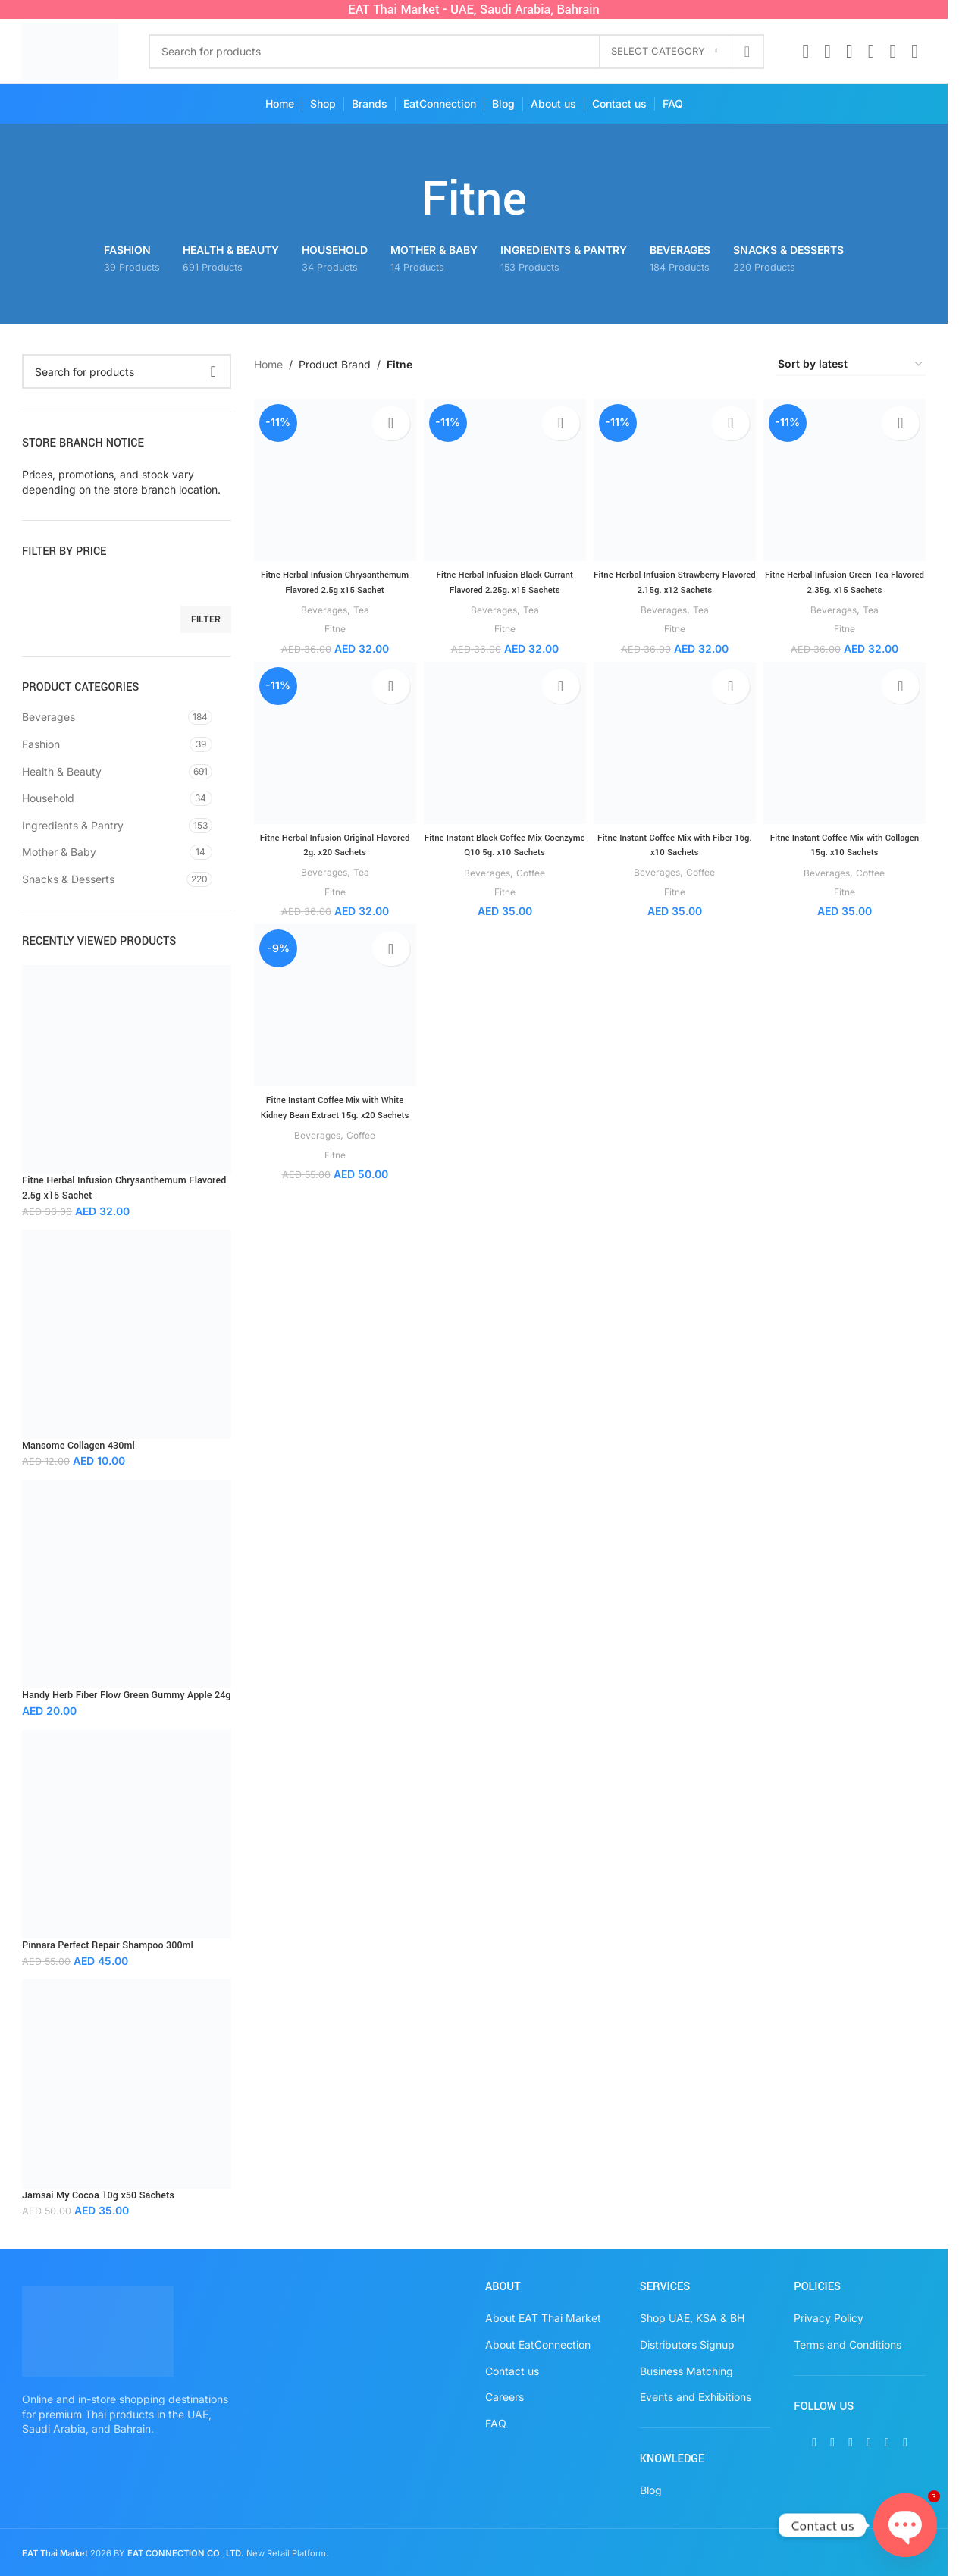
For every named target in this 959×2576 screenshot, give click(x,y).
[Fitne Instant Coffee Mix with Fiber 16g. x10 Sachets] (675, 756)
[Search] (457, 51)
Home (268, 364)
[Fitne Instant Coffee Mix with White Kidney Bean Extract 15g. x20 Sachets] (332, 1020)
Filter (206, 619)
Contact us (512, 2370)
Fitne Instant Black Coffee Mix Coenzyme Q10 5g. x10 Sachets (503, 855)
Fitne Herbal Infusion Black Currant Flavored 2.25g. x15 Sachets (503, 577)
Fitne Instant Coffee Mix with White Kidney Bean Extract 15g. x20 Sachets (331, 1127)
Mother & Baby (59, 851)
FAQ (495, 2423)
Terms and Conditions (847, 2344)
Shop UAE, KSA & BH (692, 2317)
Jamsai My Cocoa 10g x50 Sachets (98, 2195)
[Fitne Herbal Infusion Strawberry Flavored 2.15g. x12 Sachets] (675, 477)
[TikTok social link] (915, 51)
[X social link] (827, 51)
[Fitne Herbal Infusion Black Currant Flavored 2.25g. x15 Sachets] (503, 477)
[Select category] (664, 51)
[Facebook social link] (805, 51)
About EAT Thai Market (543, 2317)
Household (48, 797)
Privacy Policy (828, 2317)
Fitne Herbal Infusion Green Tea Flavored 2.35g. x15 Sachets (847, 577)
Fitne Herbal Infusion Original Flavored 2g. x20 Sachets (331, 855)
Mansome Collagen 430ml (78, 1446)
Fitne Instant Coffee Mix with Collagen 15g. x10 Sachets (847, 855)
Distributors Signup (687, 2344)
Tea (360, 619)
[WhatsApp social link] (893, 51)
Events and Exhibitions (695, 2396)
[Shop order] (851, 365)
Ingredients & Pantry (73, 825)
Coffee (532, 883)
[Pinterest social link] (871, 51)
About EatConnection (538, 2344)
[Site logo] (70, 49)
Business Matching (686, 2370)
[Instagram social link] (849, 51)
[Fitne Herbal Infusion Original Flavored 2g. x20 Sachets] (332, 756)
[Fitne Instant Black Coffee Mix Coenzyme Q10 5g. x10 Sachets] (503, 756)
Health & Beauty (62, 771)
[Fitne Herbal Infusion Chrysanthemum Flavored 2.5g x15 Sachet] (332, 477)
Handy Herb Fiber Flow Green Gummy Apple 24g (126, 1695)
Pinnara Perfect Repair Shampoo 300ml (107, 1945)
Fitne (331, 637)
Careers (504, 2396)
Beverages (48, 716)
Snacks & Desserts (68, 879)
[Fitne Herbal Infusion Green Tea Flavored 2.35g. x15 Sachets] (847, 477)
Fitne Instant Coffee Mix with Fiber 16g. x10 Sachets (675, 855)
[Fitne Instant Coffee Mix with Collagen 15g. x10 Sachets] (847, 756)
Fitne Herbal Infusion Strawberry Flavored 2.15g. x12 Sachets (676, 577)
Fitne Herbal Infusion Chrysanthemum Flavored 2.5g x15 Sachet (124, 1188)
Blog (651, 2490)
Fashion (41, 744)
